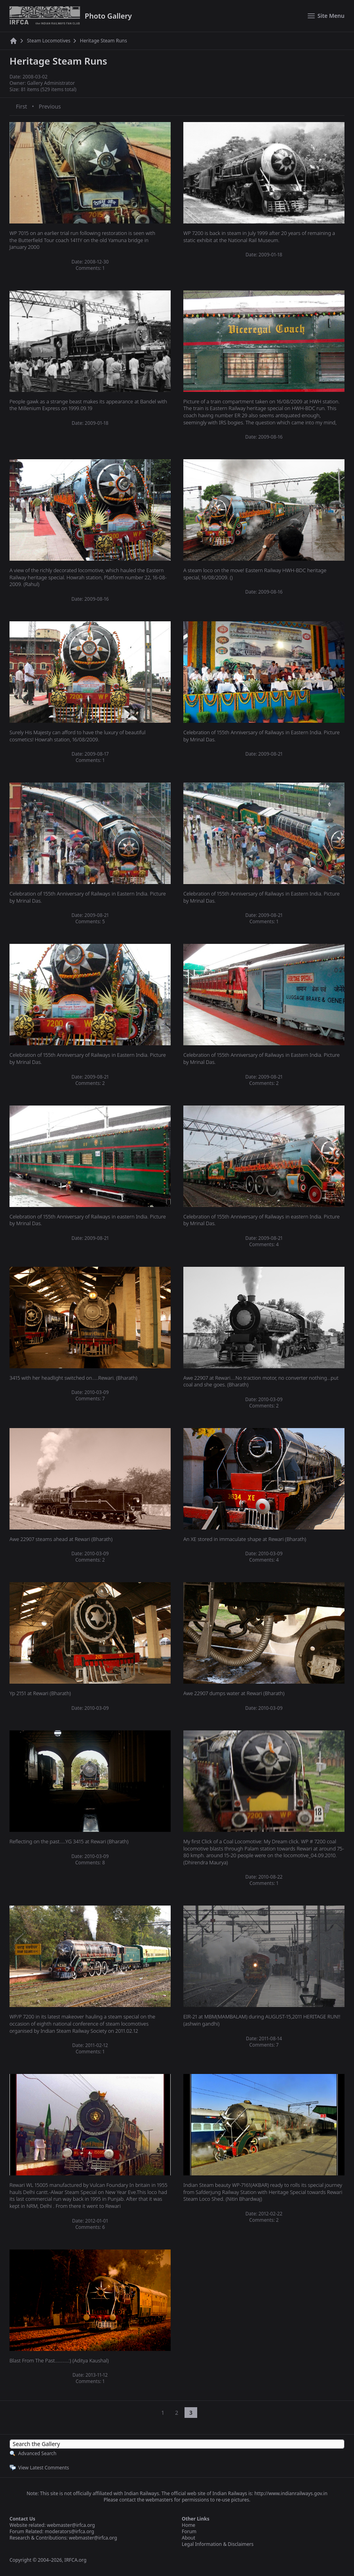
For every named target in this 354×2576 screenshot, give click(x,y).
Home (188, 2525)
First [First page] (21, 106)
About (188, 2537)
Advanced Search (37, 2453)
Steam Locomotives (48, 41)
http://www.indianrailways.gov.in (290, 2493)
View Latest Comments (43, 2467)
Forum (189, 2531)
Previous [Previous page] (50, 106)
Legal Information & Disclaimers (217, 2544)
